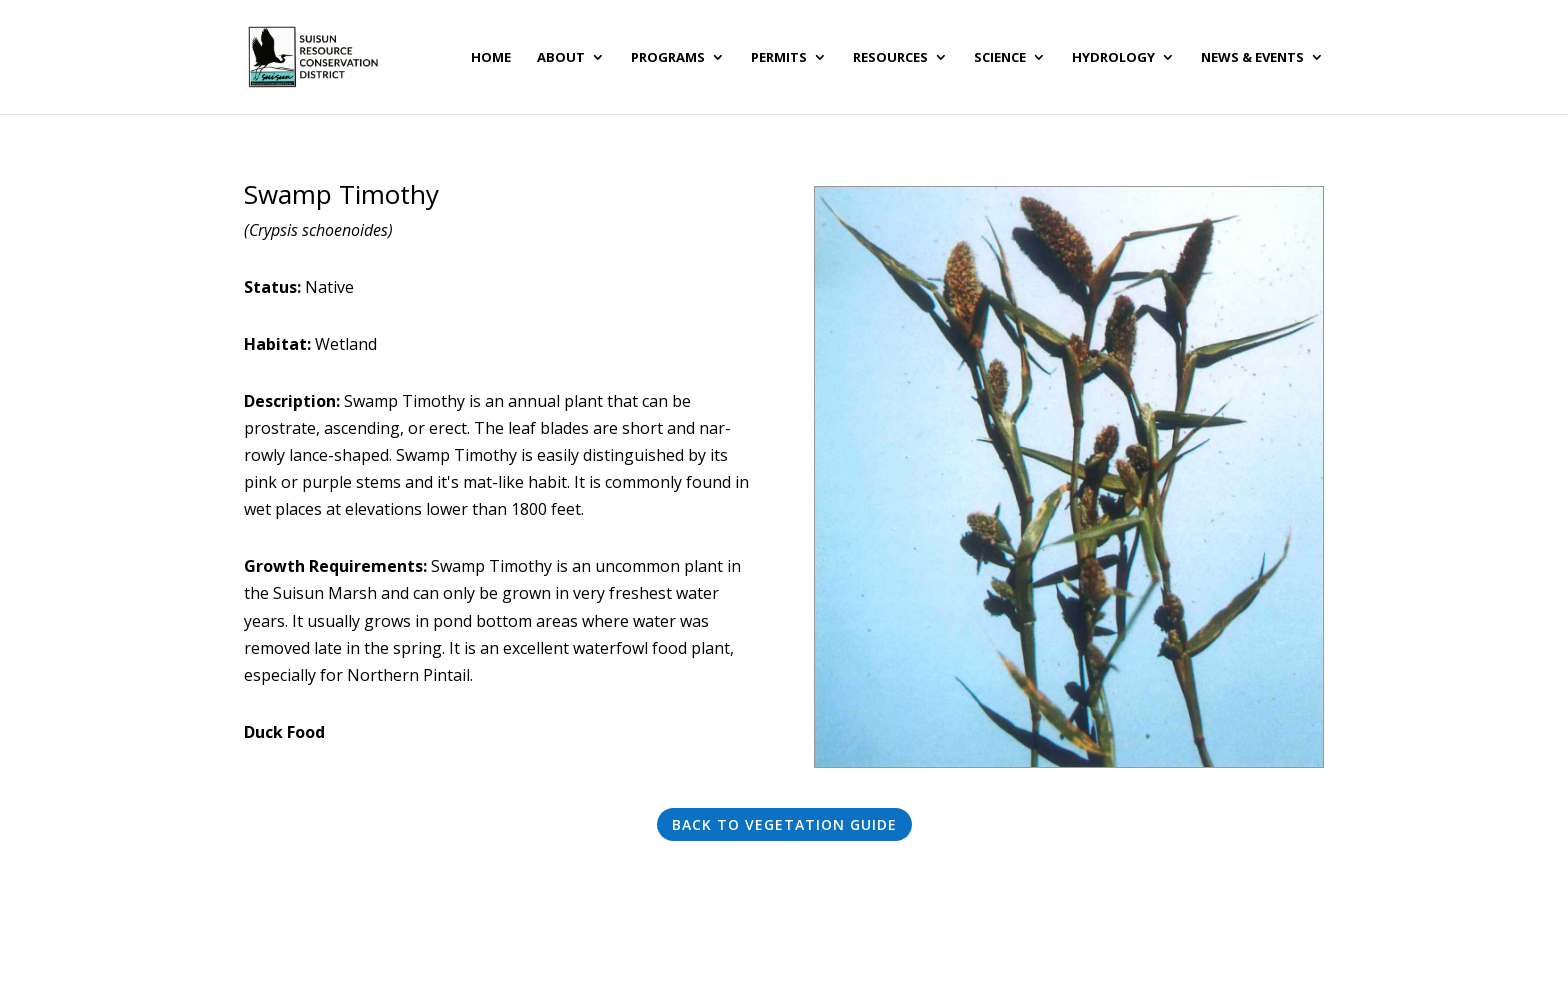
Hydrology (1113, 58)
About (561, 58)
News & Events (1252, 58)
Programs (668, 58)
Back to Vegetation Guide (784, 824)
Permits (779, 58)
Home (491, 58)
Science (1000, 58)
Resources (890, 58)
